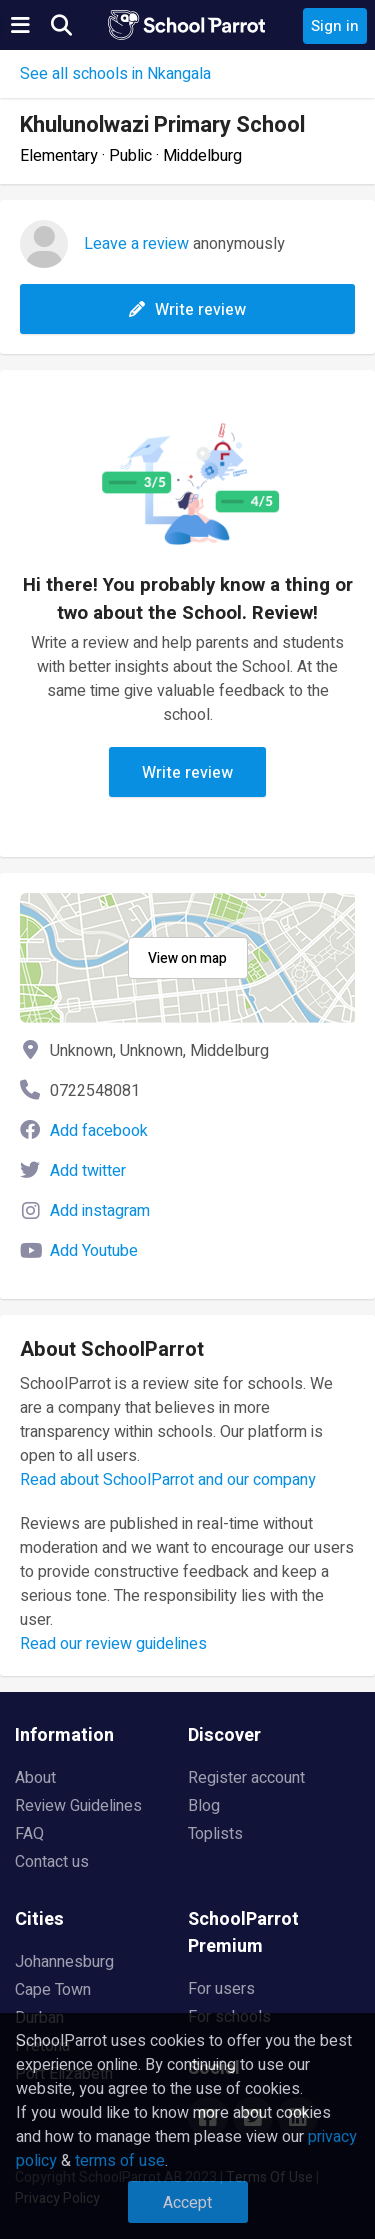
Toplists (215, 1834)
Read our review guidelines (113, 1644)
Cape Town (53, 1990)
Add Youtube (94, 1251)
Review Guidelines (78, 1806)
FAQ (29, 1834)
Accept (187, 2203)
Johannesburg (64, 1962)
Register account (246, 1778)
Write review (187, 310)
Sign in (335, 26)
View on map (187, 958)
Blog (204, 1806)
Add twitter (88, 1171)
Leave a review (136, 244)
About (35, 1778)
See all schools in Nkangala (115, 74)
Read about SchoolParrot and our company (168, 1480)
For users (221, 1989)
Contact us (52, 1862)
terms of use (120, 2161)
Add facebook (99, 1131)
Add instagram (100, 1211)
